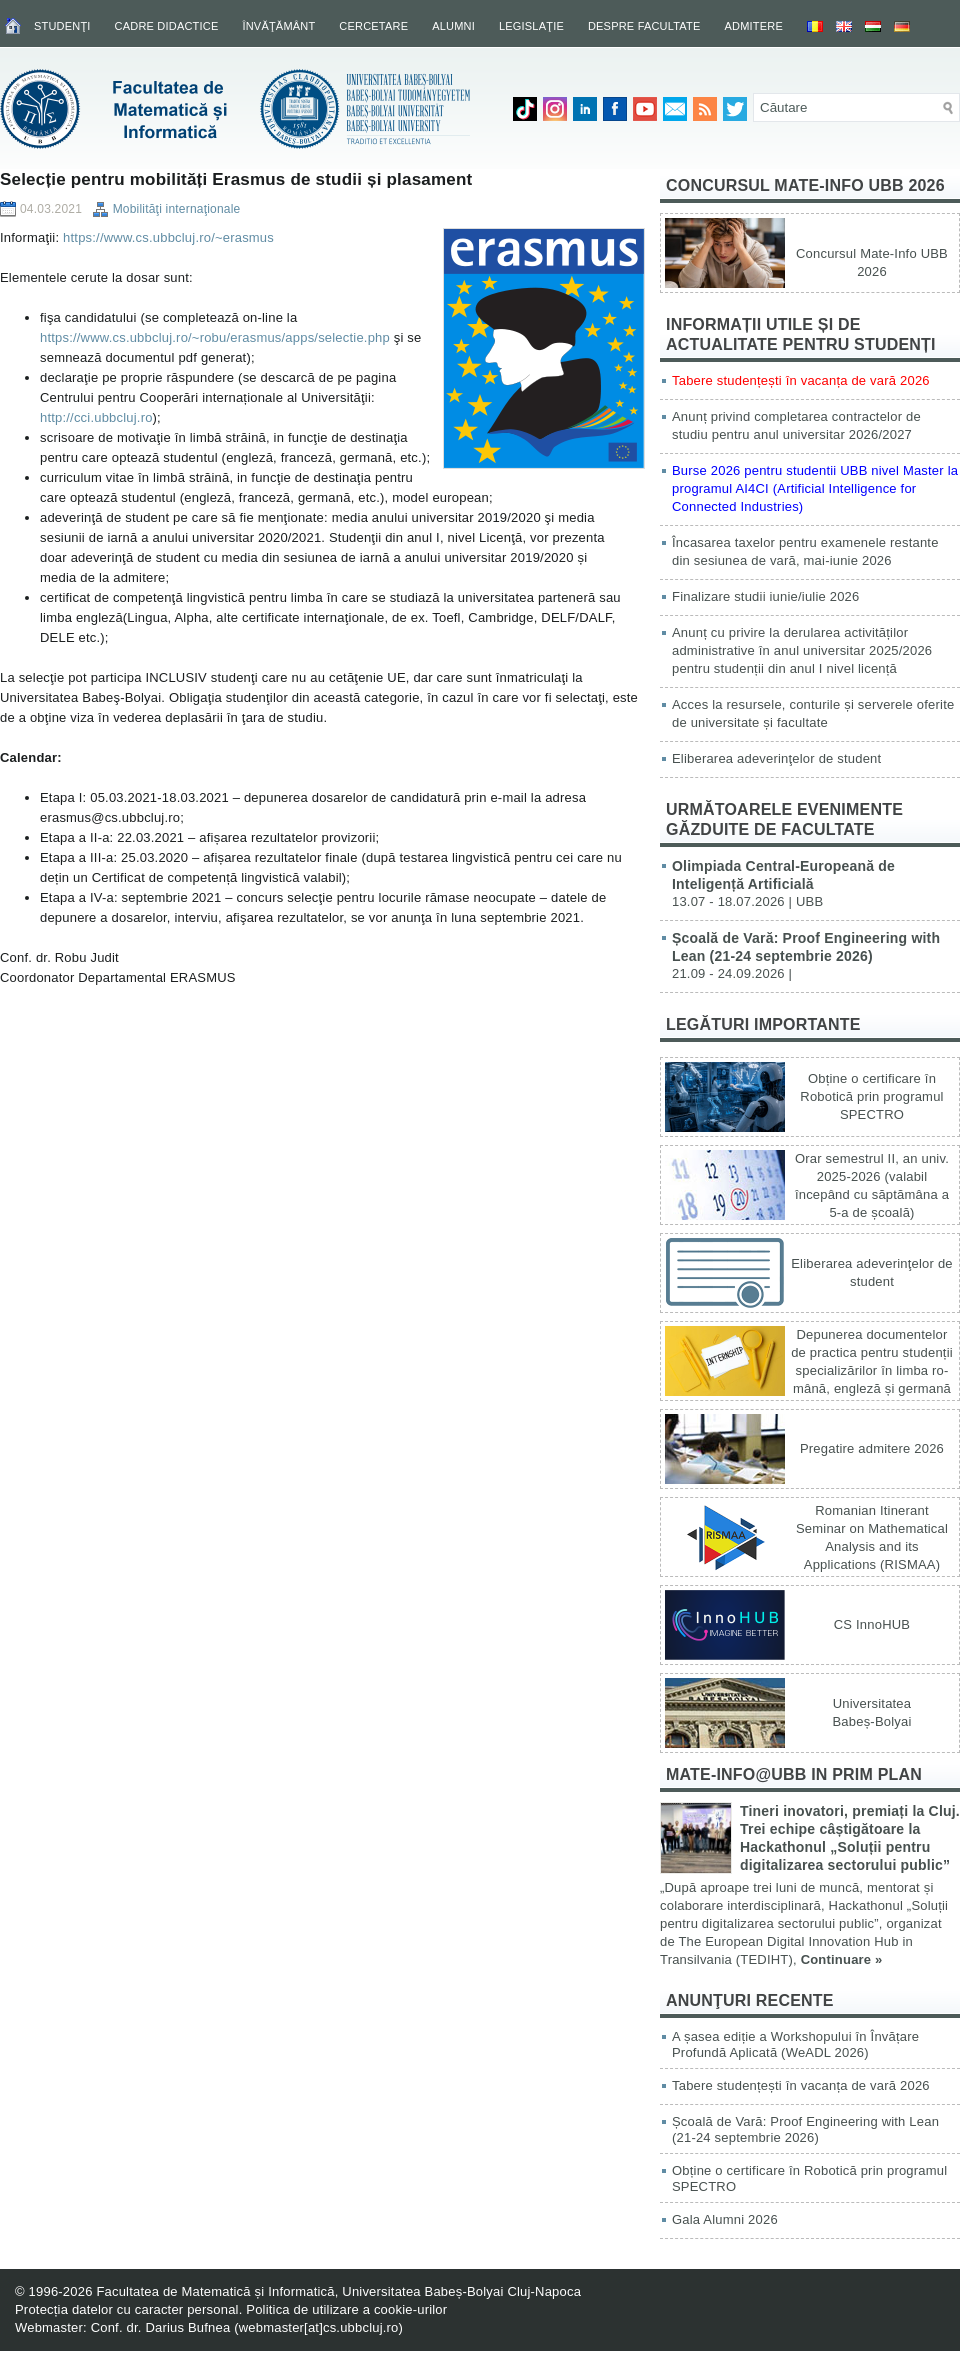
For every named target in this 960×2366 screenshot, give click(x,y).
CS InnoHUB (872, 1624)
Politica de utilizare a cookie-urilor (346, 2309)
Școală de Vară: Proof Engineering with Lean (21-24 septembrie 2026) (805, 2129)
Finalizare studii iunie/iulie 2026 (765, 596)
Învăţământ (278, 26)
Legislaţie (531, 26)
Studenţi (62, 26)
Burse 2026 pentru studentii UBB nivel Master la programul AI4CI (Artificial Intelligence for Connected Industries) (815, 488)
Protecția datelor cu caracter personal (127, 2309)
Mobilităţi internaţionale (177, 209)
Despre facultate (644, 26)
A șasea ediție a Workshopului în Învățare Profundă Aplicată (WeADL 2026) (795, 2044)
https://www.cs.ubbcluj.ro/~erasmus (168, 237)
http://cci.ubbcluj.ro (96, 417)
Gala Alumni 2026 (725, 2219)
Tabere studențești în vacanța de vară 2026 (801, 380)
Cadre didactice (167, 26)
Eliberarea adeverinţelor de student (776, 758)
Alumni (453, 26)
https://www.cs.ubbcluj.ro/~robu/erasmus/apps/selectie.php (215, 337)
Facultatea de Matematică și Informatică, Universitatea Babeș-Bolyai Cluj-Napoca (338, 2291)
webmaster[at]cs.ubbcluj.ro (319, 2327)
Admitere (754, 26)
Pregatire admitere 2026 (872, 1448)
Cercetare (373, 26)
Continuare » (842, 1959)
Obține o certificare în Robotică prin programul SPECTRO (871, 1096)
